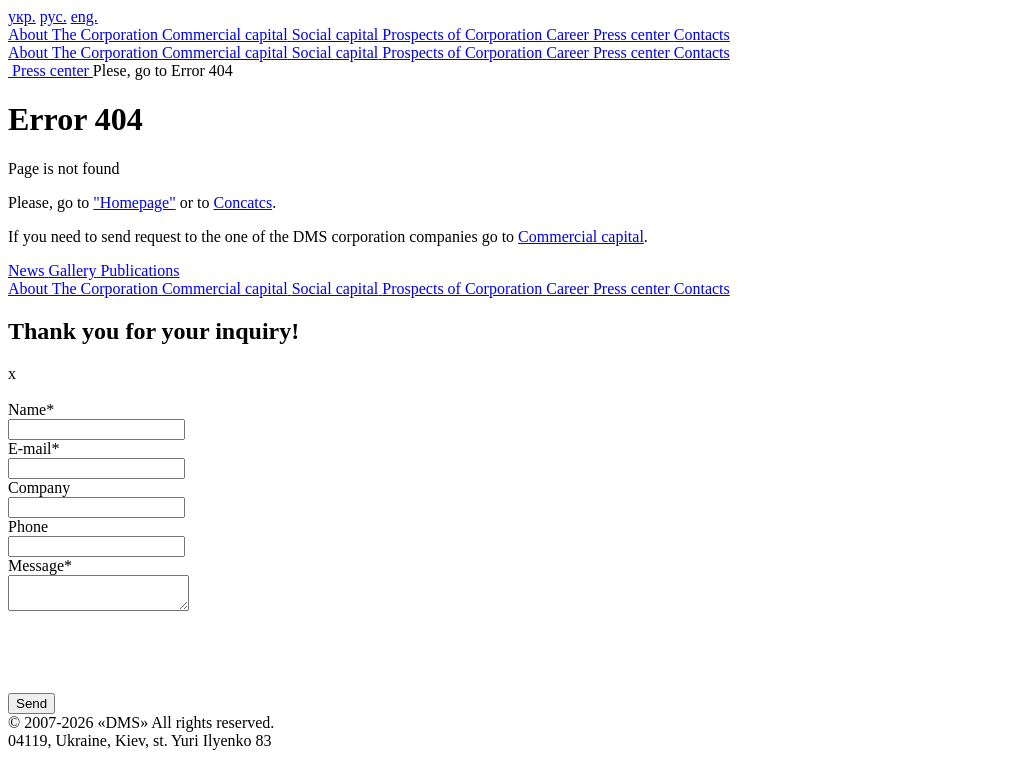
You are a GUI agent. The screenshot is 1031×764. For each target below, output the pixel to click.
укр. (22, 16)
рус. (53, 16)
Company (39, 487)
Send (31, 709)
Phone (28, 526)
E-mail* (34, 448)
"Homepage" (134, 202)
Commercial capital (581, 236)
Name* (31, 409)
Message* (40, 565)
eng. (84, 16)
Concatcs (242, 202)
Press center (52, 70)
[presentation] (160, 660)
